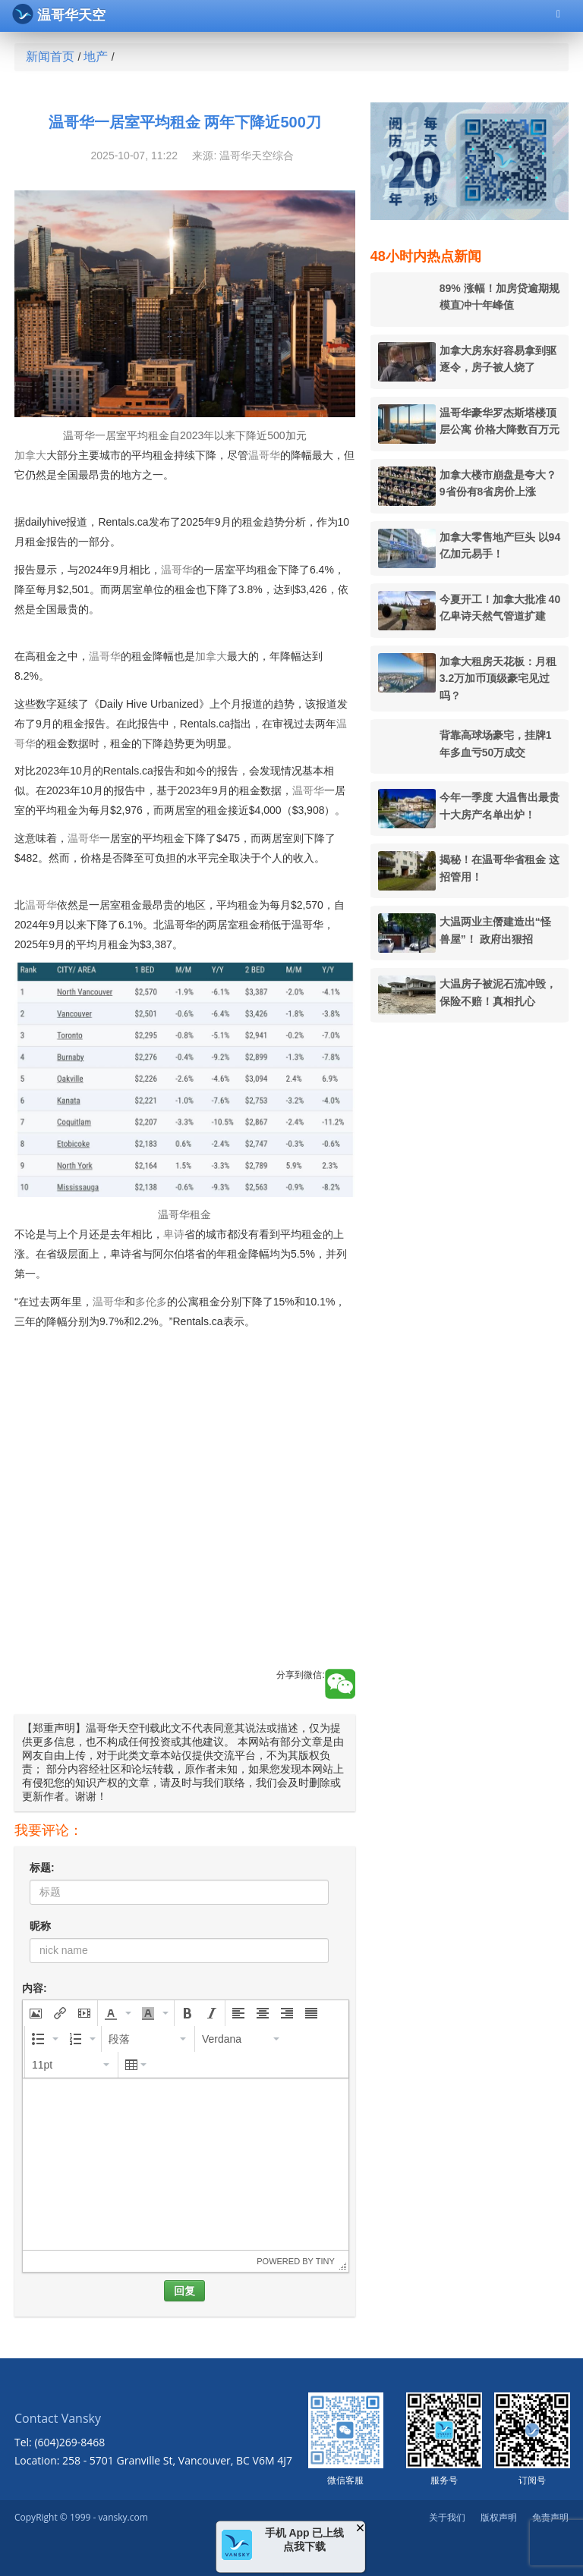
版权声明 (499, 2517)
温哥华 (264, 455)
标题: (42, 1867)
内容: (34, 1988)
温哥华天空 (59, 14)
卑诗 (173, 1234)
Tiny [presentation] (325, 2261)
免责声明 (550, 2517)
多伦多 (151, 1302)
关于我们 (447, 2517)
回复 (184, 2291)
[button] (35, 2013)
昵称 (40, 1926)
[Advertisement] (184, 1530)
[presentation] (35, 2013)
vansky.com (122, 2517)
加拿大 (30, 455)
